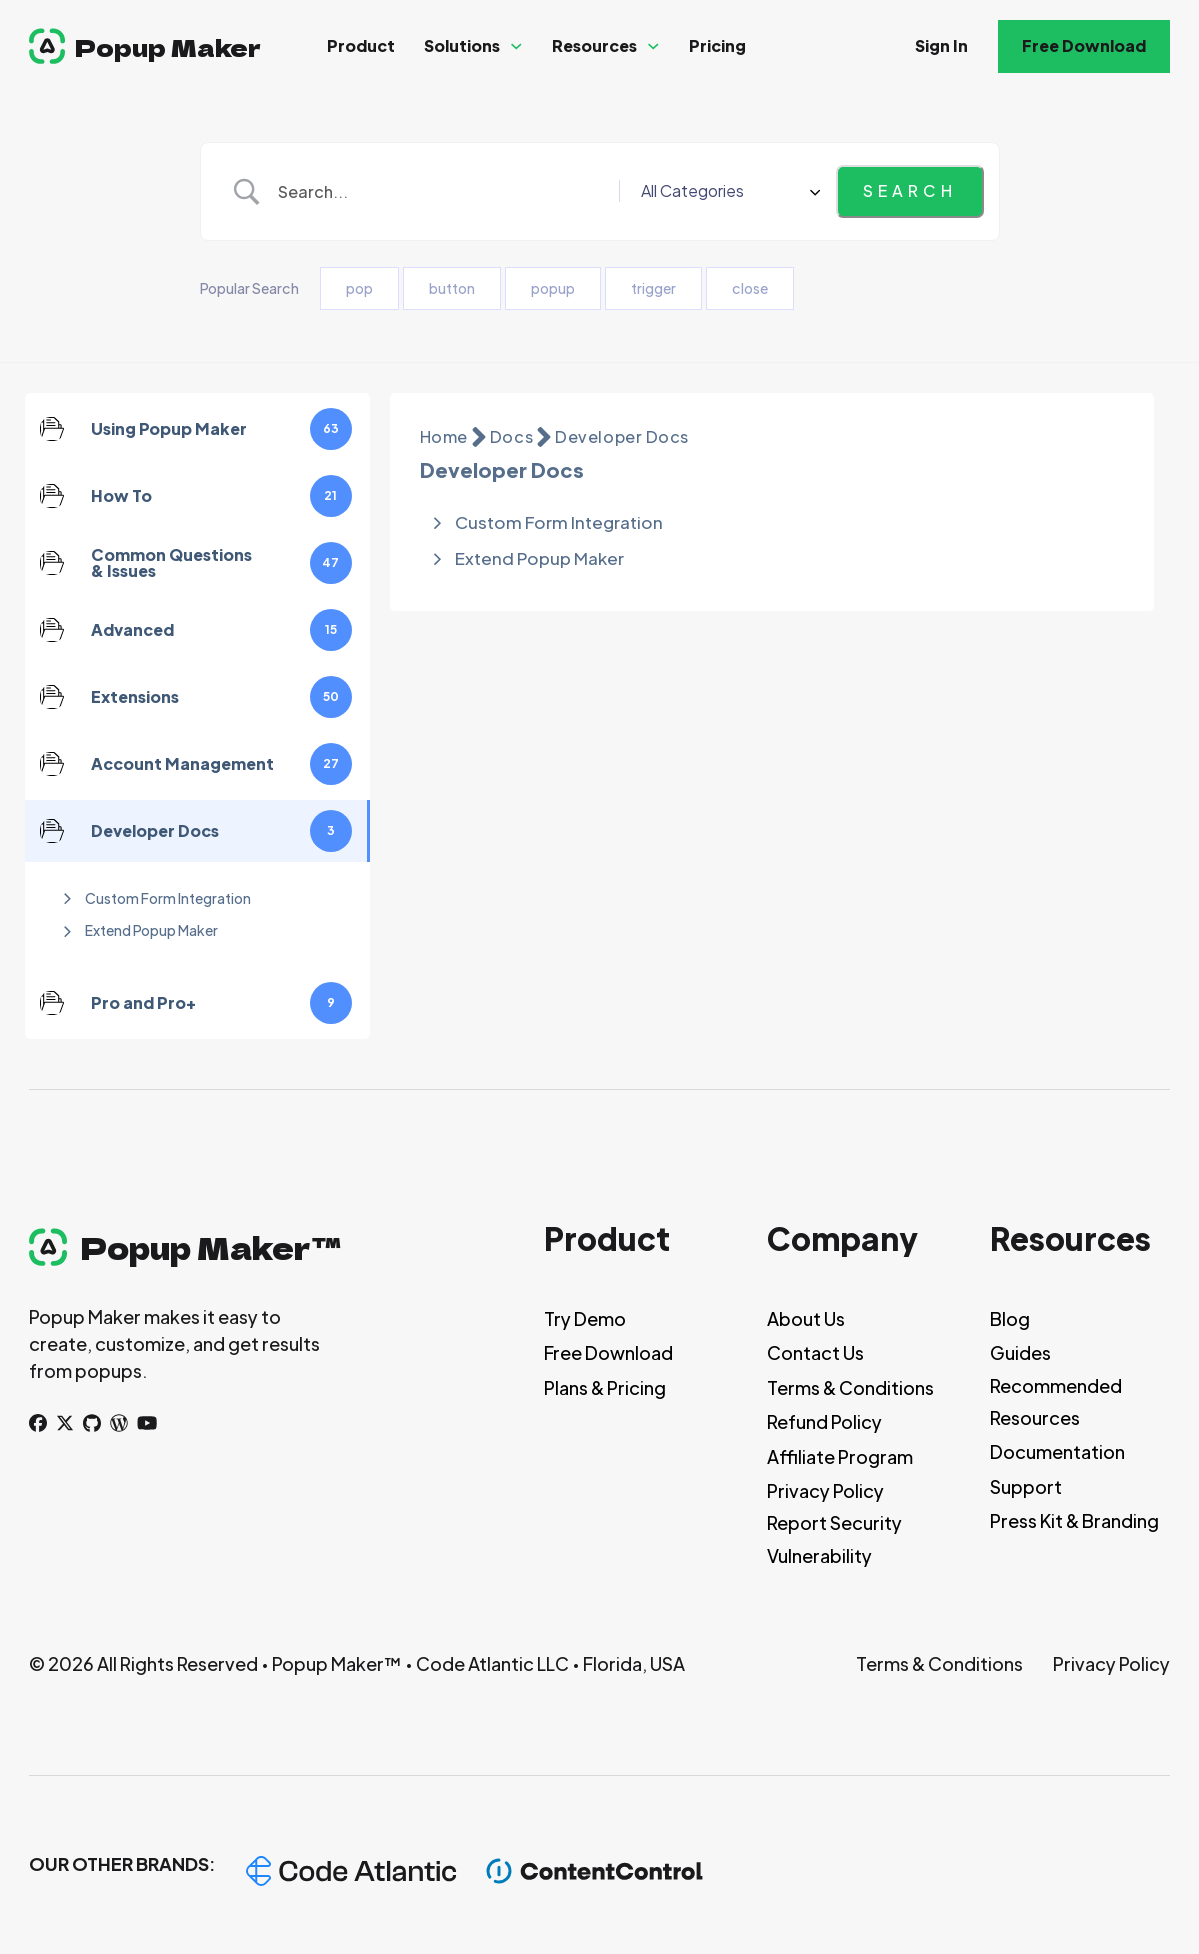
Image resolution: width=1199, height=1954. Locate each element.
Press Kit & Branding (1074, 1520)
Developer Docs (622, 436)
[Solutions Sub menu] (516, 46)
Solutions (462, 45)
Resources (594, 45)
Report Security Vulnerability (834, 1538)
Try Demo (585, 1318)
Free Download (1084, 45)
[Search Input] (464, 192)
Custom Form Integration (168, 898)
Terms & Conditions (850, 1387)
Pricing (717, 45)
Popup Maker (168, 46)
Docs (511, 436)
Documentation (1057, 1451)
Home (444, 436)
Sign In (941, 45)
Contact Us (815, 1352)
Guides (1020, 1352)
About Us (806, 1318)
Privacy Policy (825, 1490)
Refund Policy (824, 1421)
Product (361, 45)
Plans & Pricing (605, 1387)
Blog (1010, 1318)
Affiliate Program (840, 1456)
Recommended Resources (1056, 1401)
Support (1026, 1486)
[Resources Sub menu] (653, 46)
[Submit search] (910, 191)
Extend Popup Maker (151, 930)
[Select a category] (751, 191)
